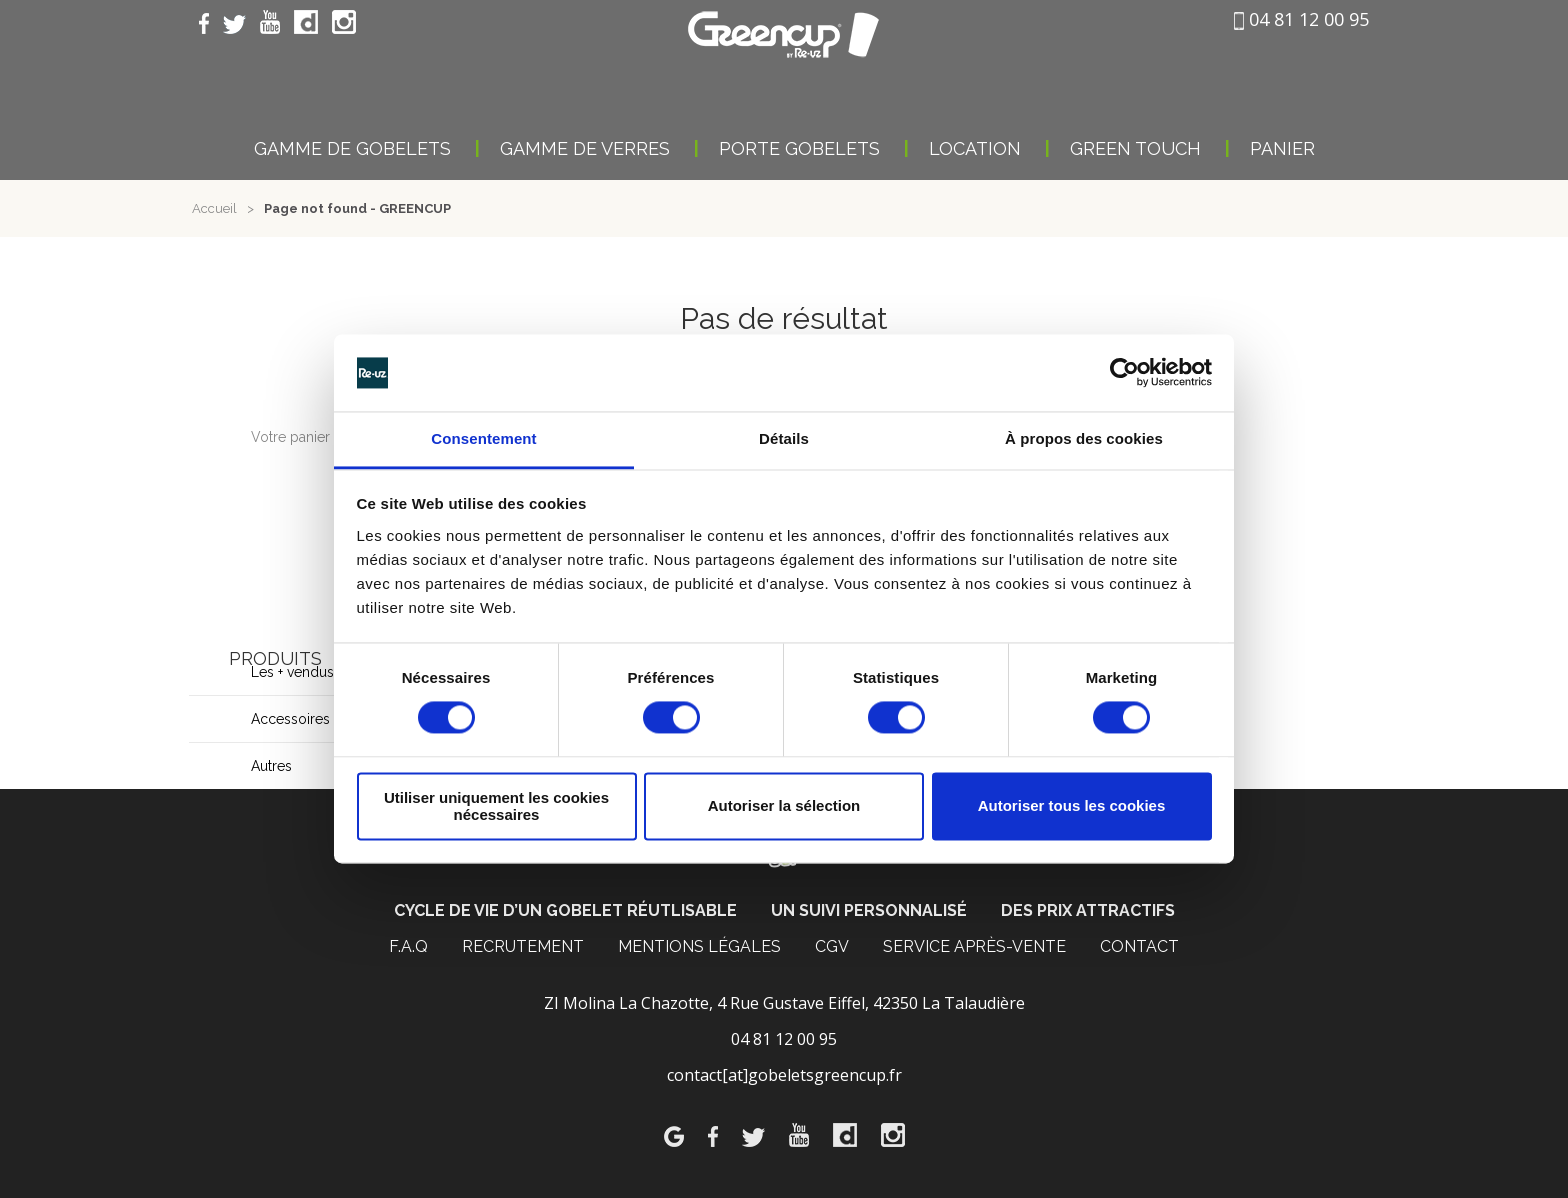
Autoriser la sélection (784, 806)
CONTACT (1139, 946)
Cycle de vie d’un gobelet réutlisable (565, 910)
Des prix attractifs (1088, 910)
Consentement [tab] (483, 438)
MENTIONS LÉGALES (699, 946)
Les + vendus (292, 672)
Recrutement (523, 946)
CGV (832, 946)
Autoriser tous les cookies (1072, 806)
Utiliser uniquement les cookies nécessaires (496, 806)
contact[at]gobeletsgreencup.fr (784, 1075)
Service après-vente (974, 946)
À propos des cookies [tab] (1084, 438)
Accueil (214, 208)
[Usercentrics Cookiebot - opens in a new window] (1124, 373)
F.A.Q (408, 946)
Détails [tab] (784, 438)
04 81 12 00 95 (1301, 19)
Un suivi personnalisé (869, 910)
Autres (271, 766)
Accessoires (290, 719)
